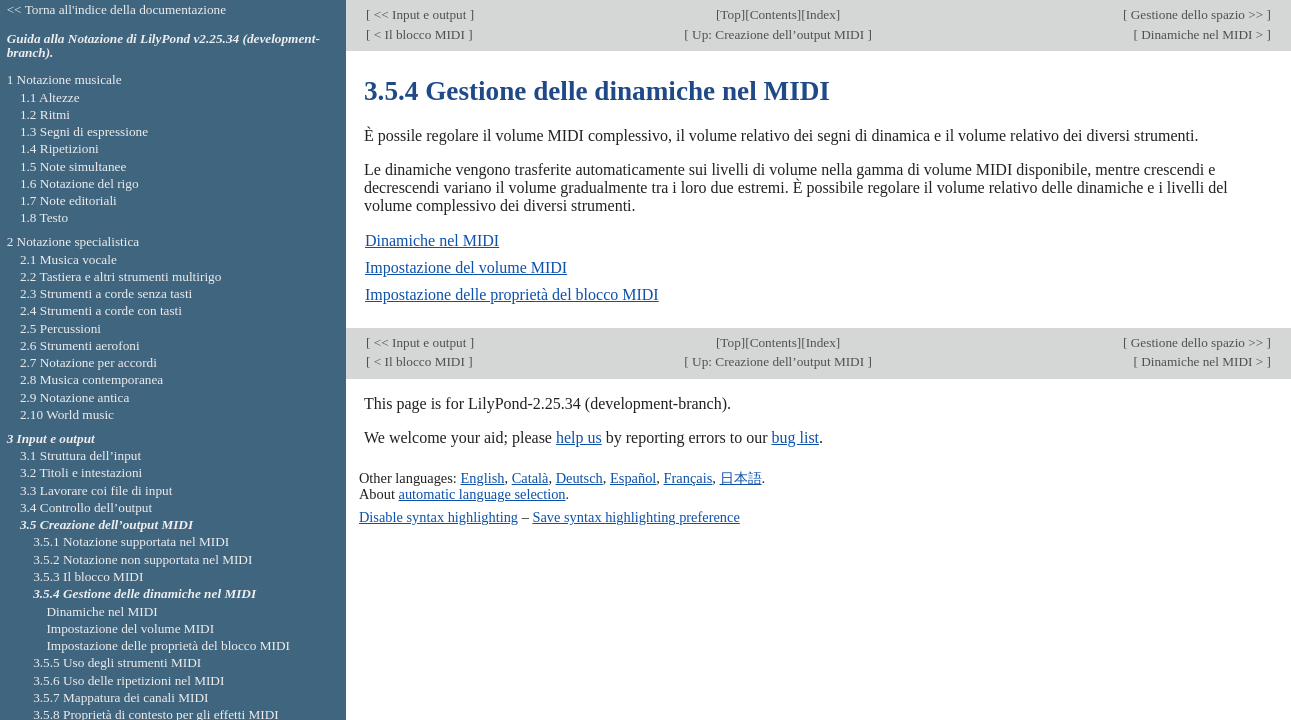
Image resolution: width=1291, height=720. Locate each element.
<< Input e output (419, 14)
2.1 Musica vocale (68, 259)
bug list (795, 437)
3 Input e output (51, 438)
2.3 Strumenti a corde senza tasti (106, 293)
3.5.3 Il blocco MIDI (88, 576)
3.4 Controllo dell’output (86, 507)
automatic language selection (482, 494)
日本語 (741, 478)
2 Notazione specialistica (73, 241)
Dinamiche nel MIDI (432, 240)
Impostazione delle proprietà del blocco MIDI (512, 294)
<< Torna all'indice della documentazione (117, 9)
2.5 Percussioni (60, 328)
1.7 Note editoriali (68, 200)
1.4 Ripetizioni (59, 148)
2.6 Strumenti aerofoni (80, 345)
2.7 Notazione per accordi (88, 362)
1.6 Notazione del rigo (79, 183)
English (482, 478)
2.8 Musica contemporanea (91, 379)
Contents (773, 14)
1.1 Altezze (50, 97)
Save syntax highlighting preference (635, 517)
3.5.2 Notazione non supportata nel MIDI (142, 559)
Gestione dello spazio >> (1196, 14)
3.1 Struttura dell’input (80, 455)
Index (821, 14)
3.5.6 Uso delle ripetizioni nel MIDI (128, 680)
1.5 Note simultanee (73, 166)
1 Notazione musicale (64, 79)
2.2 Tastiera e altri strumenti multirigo (120, 276)
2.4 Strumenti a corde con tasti (101, 310)
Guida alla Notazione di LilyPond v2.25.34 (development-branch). (163, 46)
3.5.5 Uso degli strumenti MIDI (117, 662)
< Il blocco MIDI (419, 34)
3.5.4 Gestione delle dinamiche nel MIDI (144, 593)
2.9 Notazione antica (74, 397)
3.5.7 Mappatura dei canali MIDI (120, 697)
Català (530, 478)
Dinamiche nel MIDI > (1202, 34)
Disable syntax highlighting (438, 517)
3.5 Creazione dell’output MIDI (106, 524)
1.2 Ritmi (45, 114)
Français (688, 478)
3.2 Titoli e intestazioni (81, 472)
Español (633, 478)
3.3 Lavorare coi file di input (96, 490)
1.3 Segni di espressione (84, 131)
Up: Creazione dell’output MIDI (778, 34)
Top (730, 14)
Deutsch (579, 478)
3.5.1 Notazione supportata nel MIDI (131, 541)
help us (579, 437)
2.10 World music (67, 414)
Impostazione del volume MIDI (466, 267)
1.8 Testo (44, 217)
